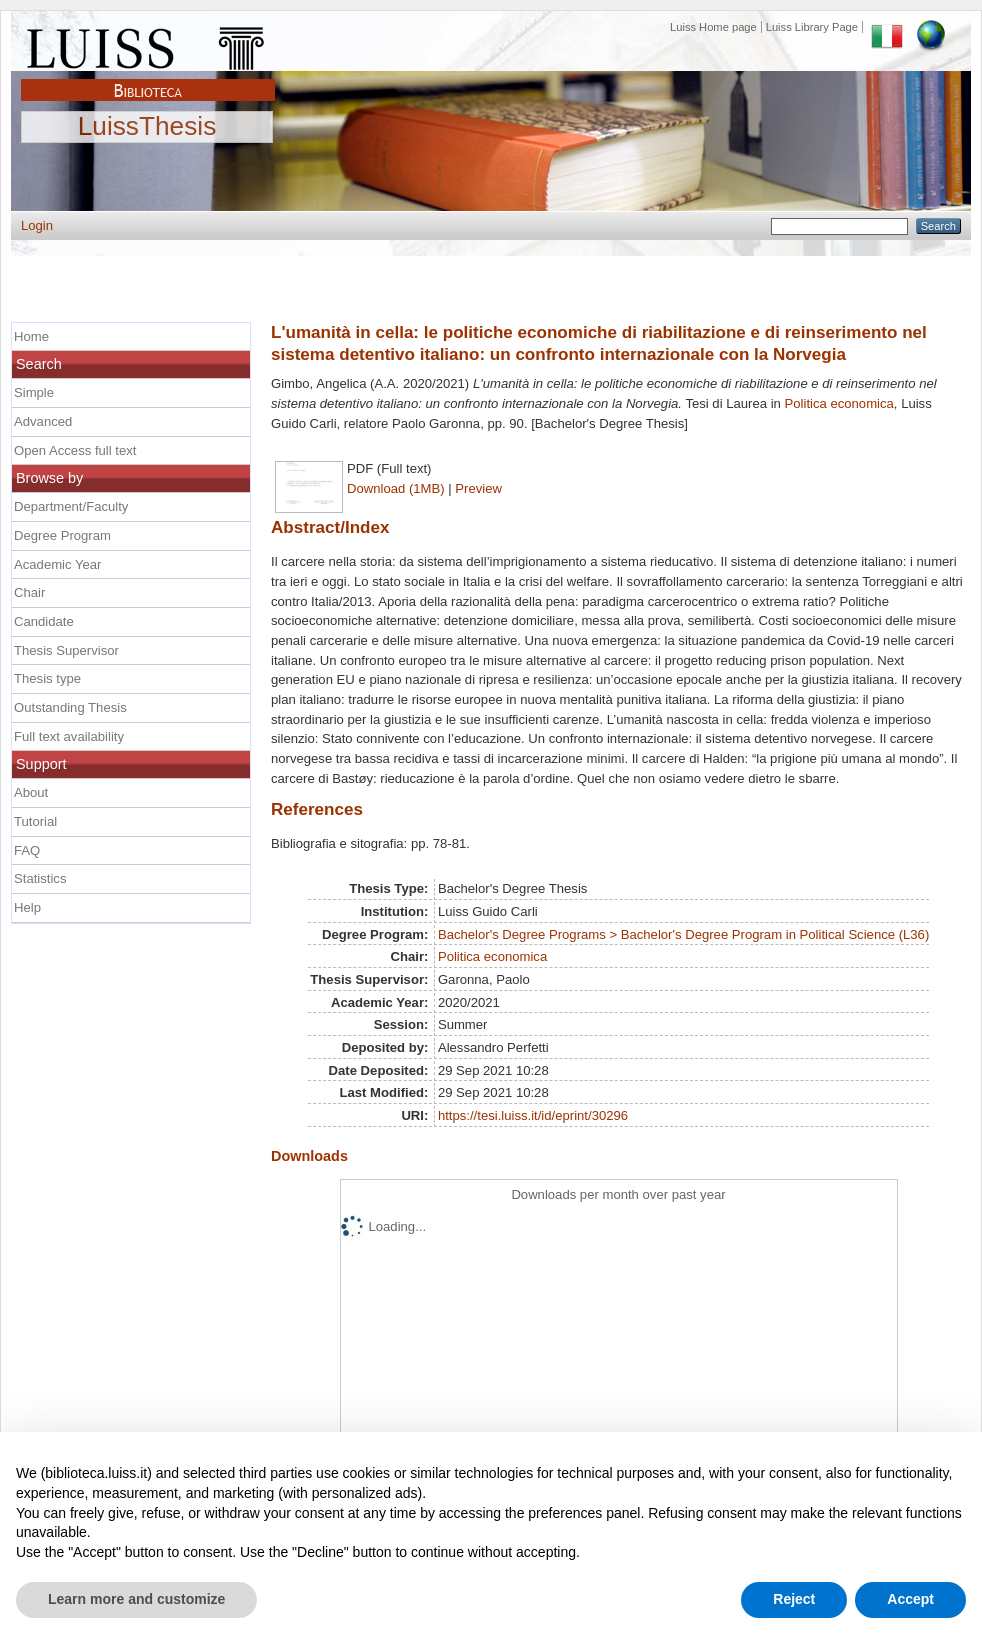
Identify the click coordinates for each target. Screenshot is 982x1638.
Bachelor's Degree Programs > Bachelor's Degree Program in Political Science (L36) (683, 934)
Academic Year (57, 564)
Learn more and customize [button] (136, 1599)
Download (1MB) (396, 488)
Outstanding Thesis (70, 707)
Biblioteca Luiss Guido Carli (148, 79)
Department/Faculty (71, 506)
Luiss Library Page (812, 27)
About (31, 792)
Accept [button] (910, 1599)
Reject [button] (794, 1599)
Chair (29, 592)
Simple (34, 392)
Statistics (40, 878)
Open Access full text (75, 450)
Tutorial (35, 821)
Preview (478, 488)
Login (37, 225)
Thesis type (47, 678)
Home (31, 336)
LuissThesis (147, 127)
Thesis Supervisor (66, 650)
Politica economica (839, 403)
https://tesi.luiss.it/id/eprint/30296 (533, 1115)
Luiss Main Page (148, 44)
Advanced (43, 421)
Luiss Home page (713, 27)
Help (27, 907)
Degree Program (62, 535)
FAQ (27, 850)
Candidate (44, 621)
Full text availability (69, 736)
